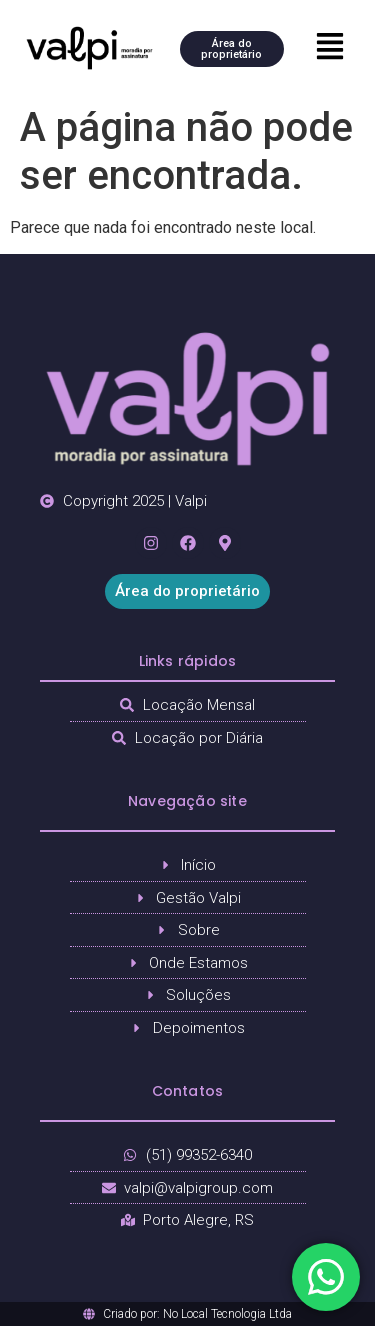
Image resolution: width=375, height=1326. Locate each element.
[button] (329, 48)
